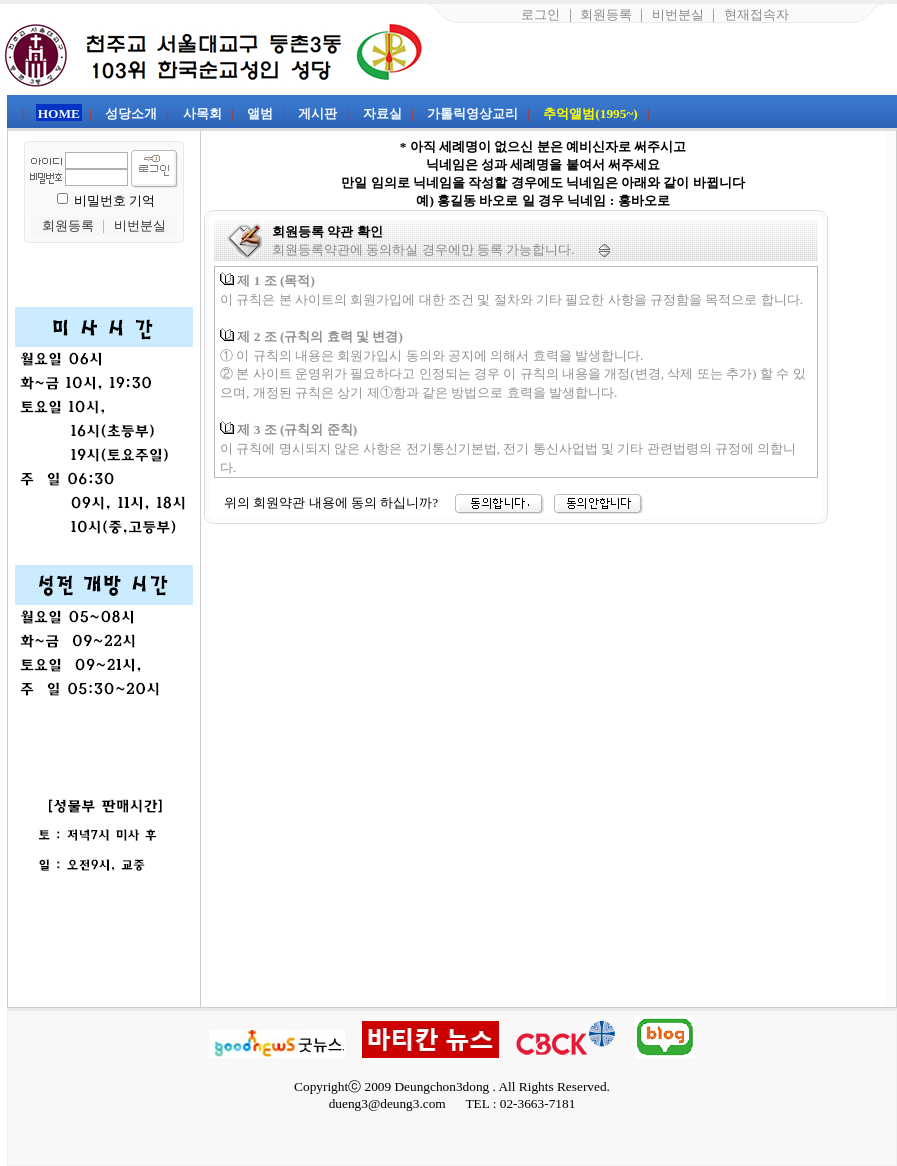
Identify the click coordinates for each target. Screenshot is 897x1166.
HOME (59, 113)
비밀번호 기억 (114, 200)
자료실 (382, 113)
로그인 (540, 14)
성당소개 (131, 113)
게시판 (317, 113)
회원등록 (606, 14)
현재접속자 (756, 14)
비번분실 (678, 14)
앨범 (260, 113)
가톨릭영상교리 (472, 113)
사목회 (202, 113)
